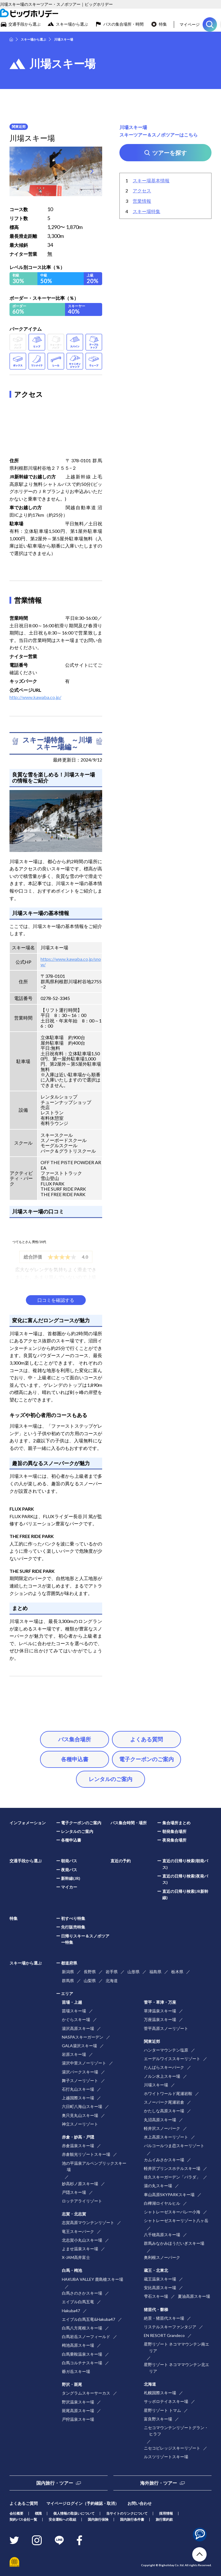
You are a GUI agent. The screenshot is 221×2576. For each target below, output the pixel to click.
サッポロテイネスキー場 (166, 2401)
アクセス (142, 190)
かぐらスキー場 (76, 2019)
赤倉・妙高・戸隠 (78, 2136)
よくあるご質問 (23, 2503)
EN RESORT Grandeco (164, 2335)
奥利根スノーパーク (162, 2257)
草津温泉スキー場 (160, 2010)
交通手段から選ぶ (24, 24)
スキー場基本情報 (151, 180)
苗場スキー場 (74, 2010)
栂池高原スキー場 (78, 2345)
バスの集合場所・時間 (123, 24)
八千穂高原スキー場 (162, 2234)
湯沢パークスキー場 (80, 2071)
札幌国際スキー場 (160, 2392)
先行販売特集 (73, 1927)
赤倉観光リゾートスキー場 (86, 2154)
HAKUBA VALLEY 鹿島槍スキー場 (92, 2279)
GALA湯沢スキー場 (79, 2045)
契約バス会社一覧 (23, 2519)
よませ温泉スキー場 (80, 2248)
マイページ (190, 24)
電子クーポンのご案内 (146, 1759)
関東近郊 (152, 2041)
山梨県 (90, 1980)
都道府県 (69, 1963)
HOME (11, 39)
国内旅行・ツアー (54, 2483)
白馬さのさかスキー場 (82, 2293)
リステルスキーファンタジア (170, 2326)
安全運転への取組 (62, 2519)
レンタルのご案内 (110, 1779)
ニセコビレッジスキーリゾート (172, 2448)
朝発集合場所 (174, 1831)
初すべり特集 (73, 1918)
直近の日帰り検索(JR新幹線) (185, 1894)
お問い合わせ (139, 2503)
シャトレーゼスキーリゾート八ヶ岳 (176, 2220)
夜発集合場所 (174, 1840)
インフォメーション (27, 1822)
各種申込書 (74, 1759)
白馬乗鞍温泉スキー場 (82, 2354)
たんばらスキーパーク (164, 2067)
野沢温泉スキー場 (78, 2401)
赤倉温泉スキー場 (78, 2145)
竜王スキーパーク (78, 2231)
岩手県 (112, 1971)
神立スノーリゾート (80, 2124)
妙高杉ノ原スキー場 (80, 2183)
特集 (163, 24)
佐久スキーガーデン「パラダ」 (172, 2177)
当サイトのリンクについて (127, 2513)
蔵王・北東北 (156, 2270)
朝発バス (69, 1860)
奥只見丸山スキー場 (80, 2115)
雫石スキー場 (156, 2296)
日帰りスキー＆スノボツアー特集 (85, 1939)
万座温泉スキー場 (160, 2019)
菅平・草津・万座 (160, 2002)
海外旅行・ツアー (158, 2483)
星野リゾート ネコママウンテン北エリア (176, 2367)
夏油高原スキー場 (194, 2296)
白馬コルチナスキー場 (82, 2362)
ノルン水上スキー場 (162, 2076)
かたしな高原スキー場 (164, 2110)
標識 (38, 2513)
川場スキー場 (156, 2084)
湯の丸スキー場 (158, 2185)
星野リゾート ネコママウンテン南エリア (176, 2347)
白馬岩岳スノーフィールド (86, 2336)
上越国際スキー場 (78, 2097)
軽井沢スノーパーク (162, 2128)
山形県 (133, 1971)
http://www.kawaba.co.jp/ (35, 697)
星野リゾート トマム (162, 2410)
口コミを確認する (55, 1300)
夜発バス (69, 1869)
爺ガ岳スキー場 (76, 2371)
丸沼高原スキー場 (160, 2119)
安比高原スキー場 (160, 2287)
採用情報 (166, 2513)
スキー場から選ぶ (72, 24)
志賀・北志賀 (74, 2213)
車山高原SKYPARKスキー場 (169, 2194)
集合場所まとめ (176, 1822)
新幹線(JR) (70, 1878)
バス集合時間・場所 (128, 1822)
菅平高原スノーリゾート (166, 2028)
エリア (67, 1993)
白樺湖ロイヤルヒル (162, 2203)
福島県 (155, 1971)
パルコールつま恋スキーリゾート (174, 2145)
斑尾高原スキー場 (78, 2410)
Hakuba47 (71, 2310)
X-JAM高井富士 (76, 2257)
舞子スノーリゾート (80, 2080)
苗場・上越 (72, 2002)
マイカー (69, 1886)
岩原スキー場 (74, 2054)
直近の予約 (120, 1860)
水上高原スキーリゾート (166, 2136)
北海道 (112, 1980)
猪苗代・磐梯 (156, 2309)
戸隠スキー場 (74, 2192)
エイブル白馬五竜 (78, 2301)
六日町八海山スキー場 (82, 2106)
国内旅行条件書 (132, 2519)
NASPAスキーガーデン (82, 2037)
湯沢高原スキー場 (78, 2028)
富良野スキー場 (158, 2418)
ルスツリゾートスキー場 (166, 2456)
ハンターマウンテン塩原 (166, 2049)
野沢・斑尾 (72, 2384)
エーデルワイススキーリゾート (172, 2058)
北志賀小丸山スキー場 (82, 2240)
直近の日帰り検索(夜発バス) (185, 1879)
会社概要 (16, 2513)
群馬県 (68, 1980)
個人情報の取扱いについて (74, 2513)
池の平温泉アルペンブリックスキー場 (94, 2166)
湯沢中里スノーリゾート (84, 2062)
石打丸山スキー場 (78, 2089)
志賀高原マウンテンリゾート (88, 2222)
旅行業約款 (164, 2519)
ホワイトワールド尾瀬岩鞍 (168, 2093)
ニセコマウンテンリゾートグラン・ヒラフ (176, 2430)
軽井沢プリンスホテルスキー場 (172, 2168)
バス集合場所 (74, 1739)
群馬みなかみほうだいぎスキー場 (174, 2243)
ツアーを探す (210, 24)
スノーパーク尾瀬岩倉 (164, 2102)
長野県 (90, 1971)
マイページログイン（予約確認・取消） (82, 2503)
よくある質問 (146, 1739)
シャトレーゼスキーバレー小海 (172, 2211)
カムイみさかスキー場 (164, 2159)
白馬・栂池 (72, 2270)
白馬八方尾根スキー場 (82, 2327)
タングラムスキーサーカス (86, 2393)
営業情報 (142, 201)
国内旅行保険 (98, 2519)
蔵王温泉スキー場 (160, 2278)
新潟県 (68, 1971)
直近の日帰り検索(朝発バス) (185, 1864)
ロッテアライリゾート (82, 2200)
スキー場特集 (146, 211)
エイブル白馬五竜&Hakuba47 (88, 2319)
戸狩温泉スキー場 (78, 2419)
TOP (199, 2554)
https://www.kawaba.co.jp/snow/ (71, 961)
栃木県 (177, 1971)
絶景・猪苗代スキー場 (164, 2318)
